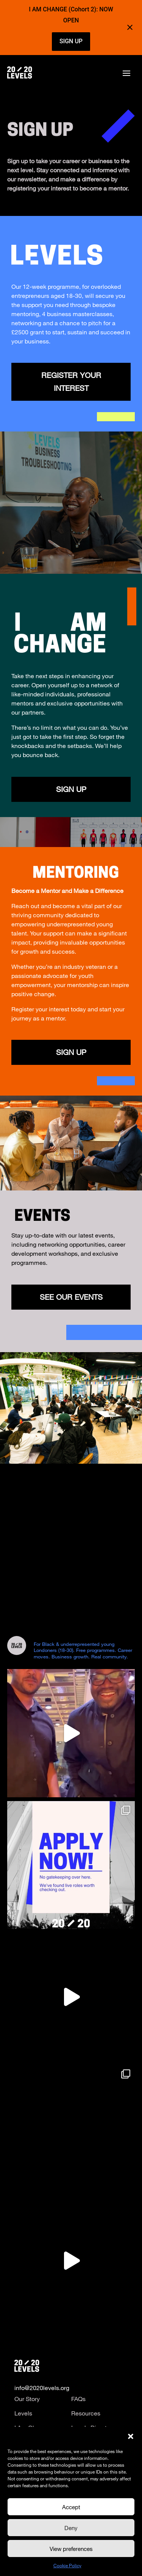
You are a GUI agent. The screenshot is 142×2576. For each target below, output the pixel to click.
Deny (71, 2527)
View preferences (71, 2548)
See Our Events (71, 1297)
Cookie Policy (67, 2565)
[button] (130, 2436)
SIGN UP (71, 41)
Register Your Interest (71, 381)
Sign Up (71, 1052)
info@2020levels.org (41, 2387)
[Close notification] (129, 27)
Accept (71, 2507)
